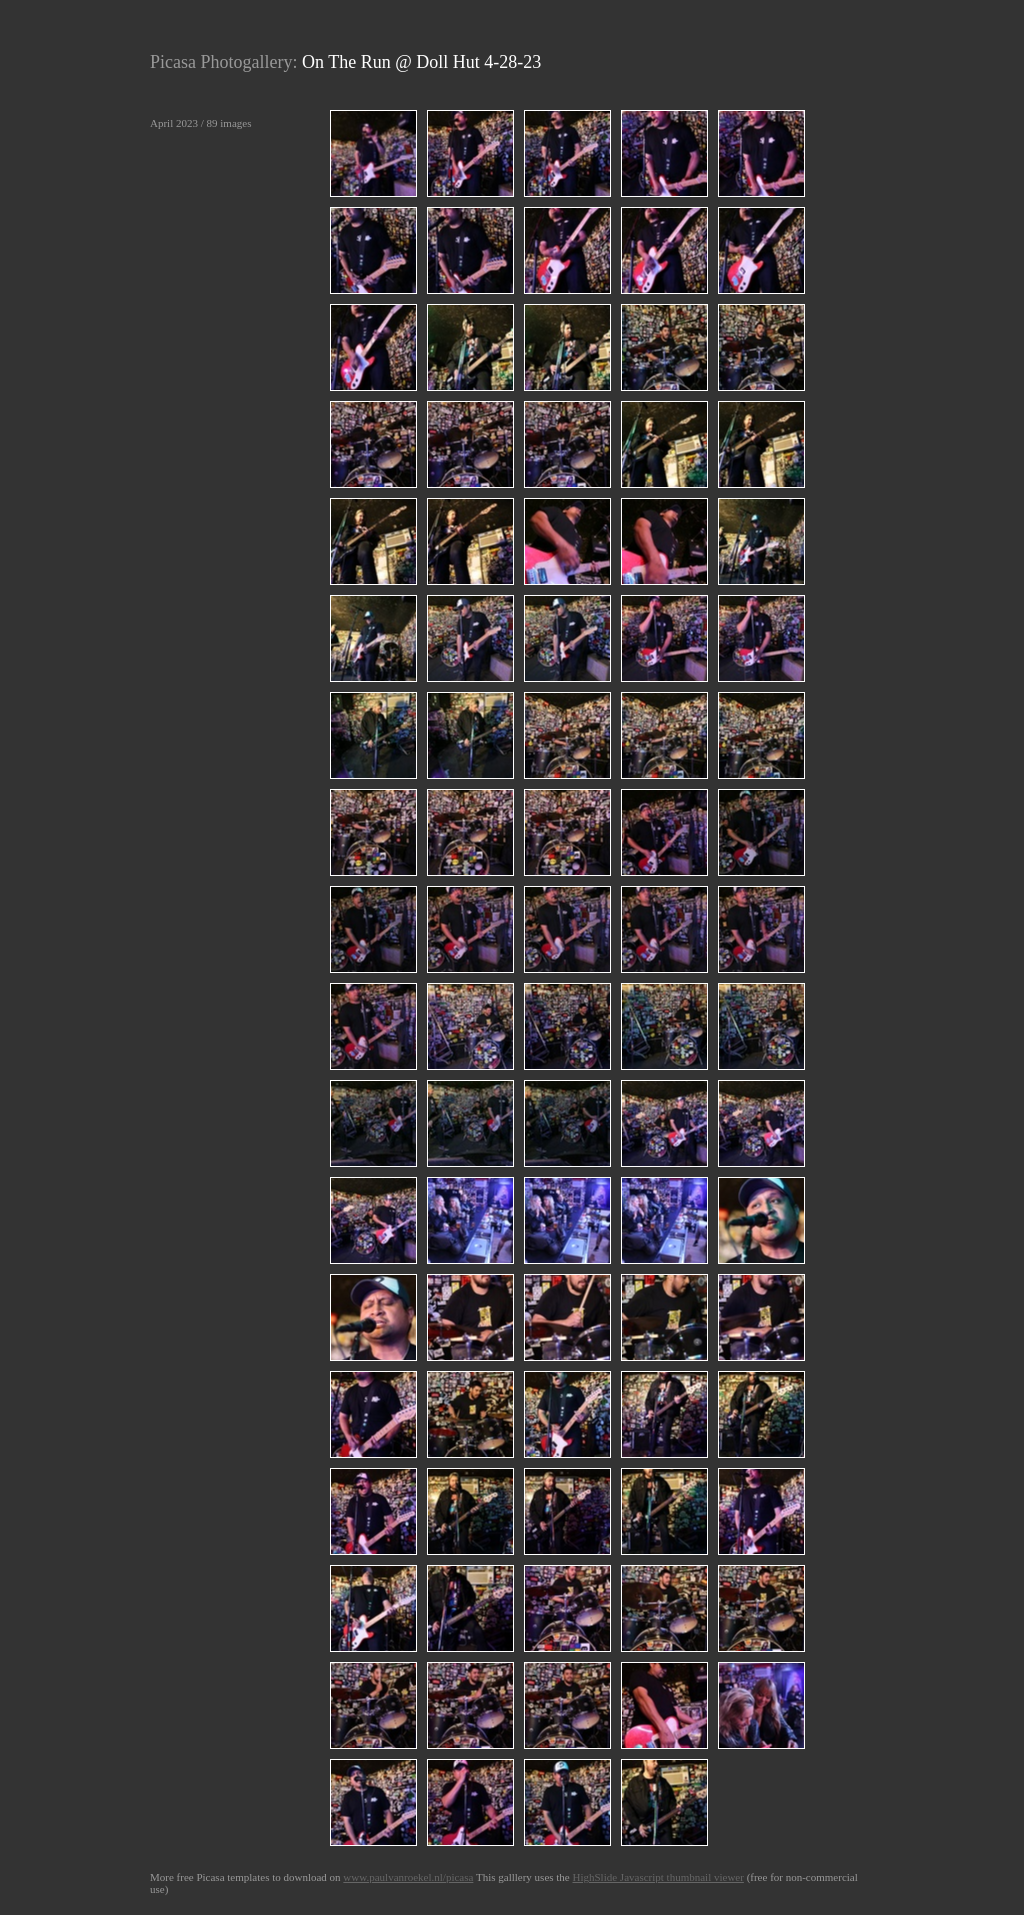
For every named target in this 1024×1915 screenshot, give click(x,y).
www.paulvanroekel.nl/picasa (408, 1877)
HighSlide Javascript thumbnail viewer (657, 1877)
